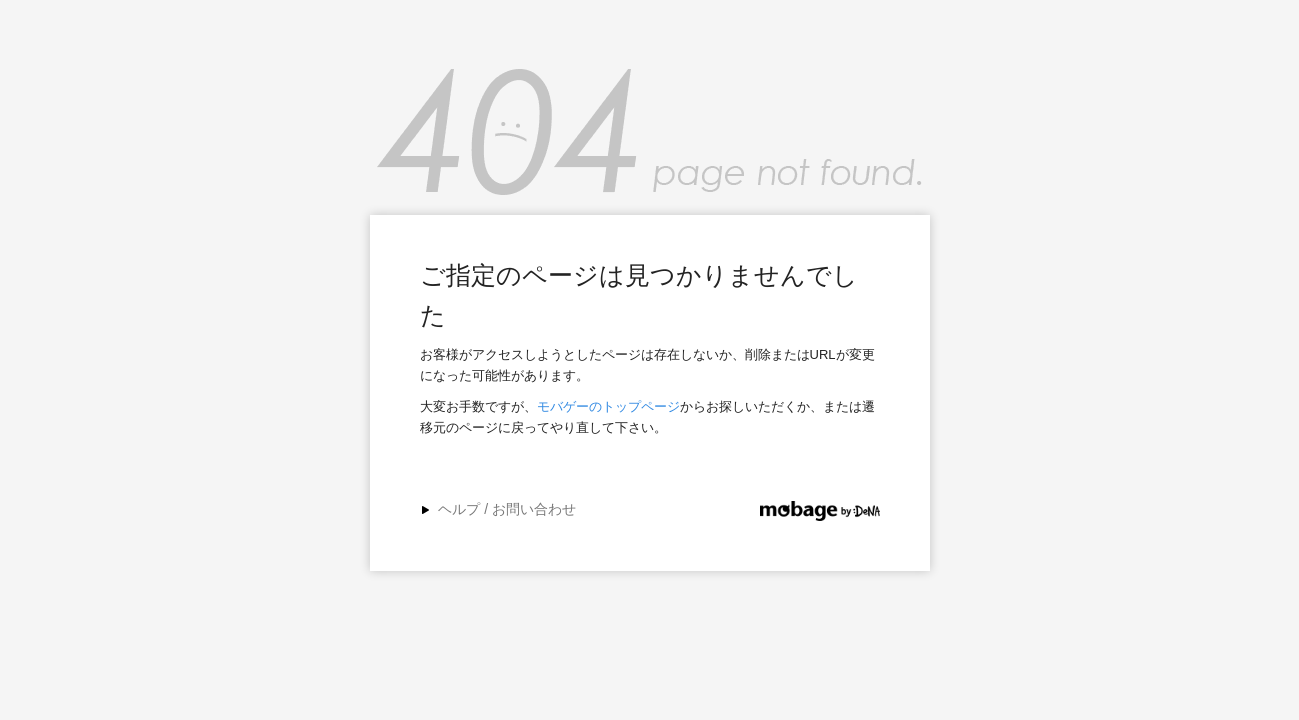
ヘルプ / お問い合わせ (507, 509)
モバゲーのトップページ (608, 406)
